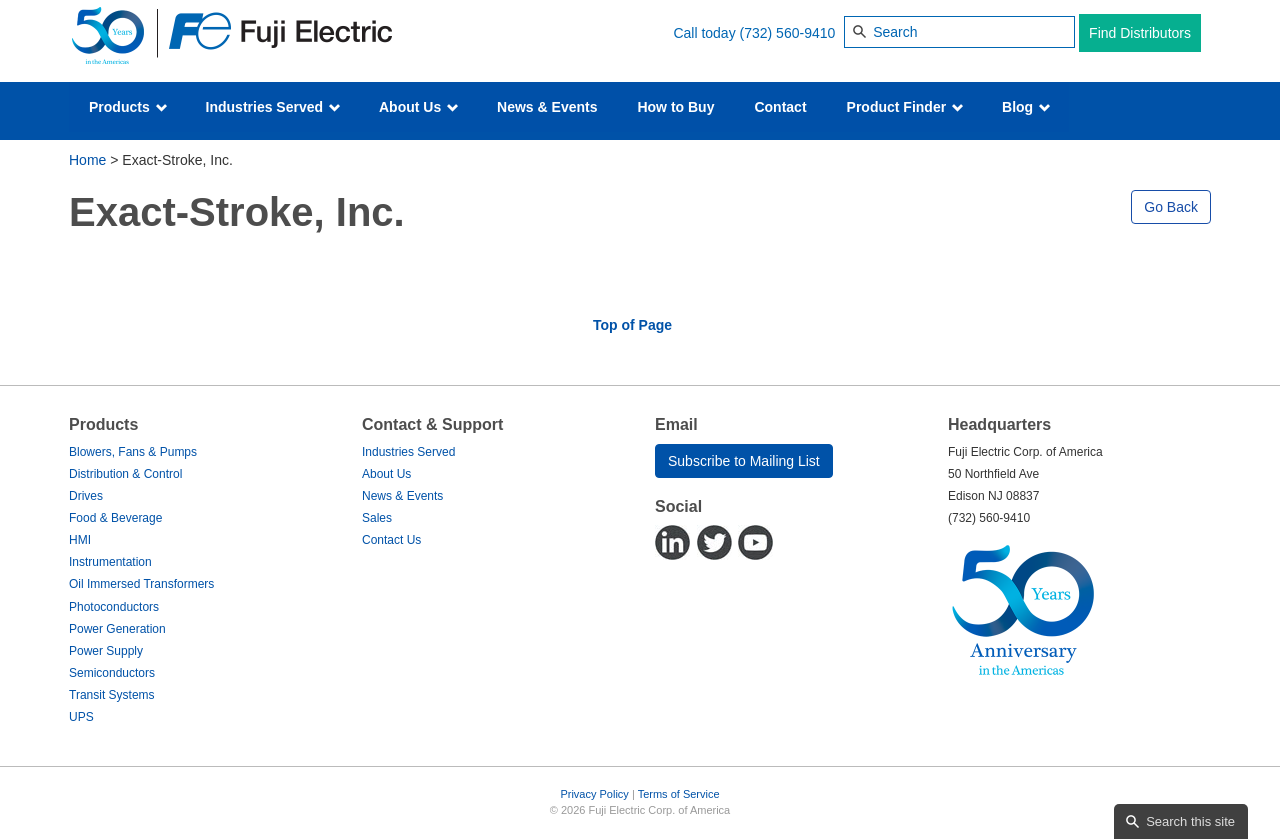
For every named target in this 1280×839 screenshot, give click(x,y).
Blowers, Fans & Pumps (133, 452)
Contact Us (391, 540)
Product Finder (905, 107)
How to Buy (675, 107)
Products (128, 107)
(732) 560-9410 (788, 33)
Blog (1026, 107)
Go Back (1171, 207)
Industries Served (273, 107)
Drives (86, 496)
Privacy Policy (594, 794)
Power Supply (106, 651)
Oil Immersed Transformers (141, 584)
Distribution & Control (125, 474)
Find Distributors (1140, 33)
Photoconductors (114, 607)
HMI (80, 540)
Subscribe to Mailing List (744, 461)
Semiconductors (112, 673)
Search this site (1190, 821)
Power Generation (117, 629)
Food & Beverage (115, 518)
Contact (780, 107)
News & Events (547, 107)
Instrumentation (110, 562)
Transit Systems (112, 695)
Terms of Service (679, 794)
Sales (377, 518)
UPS (81, 717)
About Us (419, 107)
